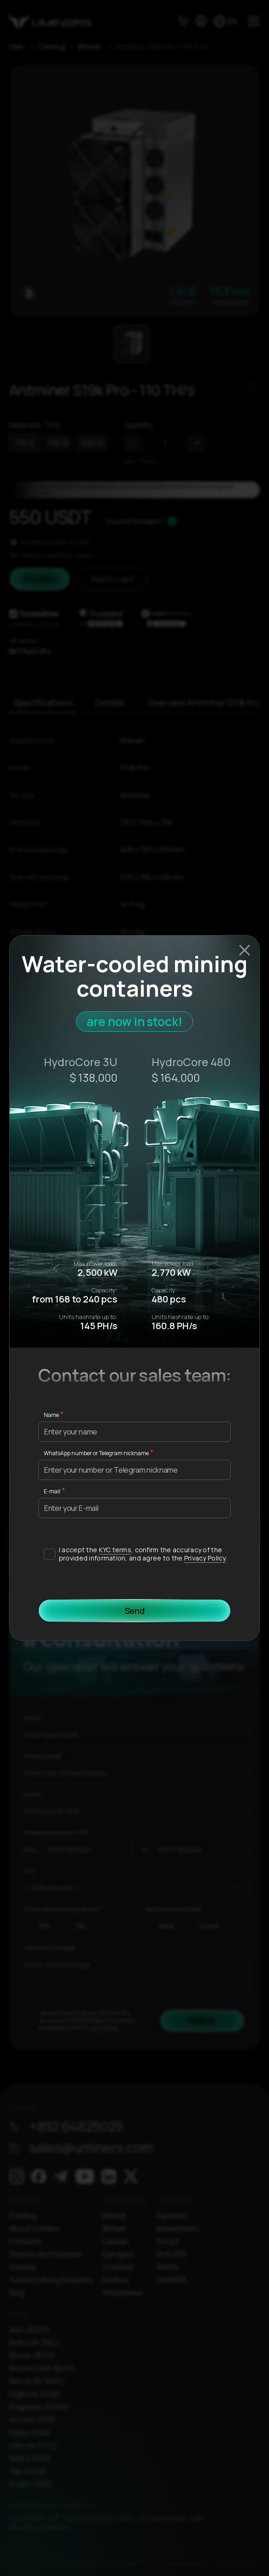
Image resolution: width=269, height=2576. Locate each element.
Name (51, 1415)
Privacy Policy (205, 1558)
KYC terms (115, 1549)
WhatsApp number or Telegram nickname (96, 1453)
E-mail (52, 1491)
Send (135, 1610)
